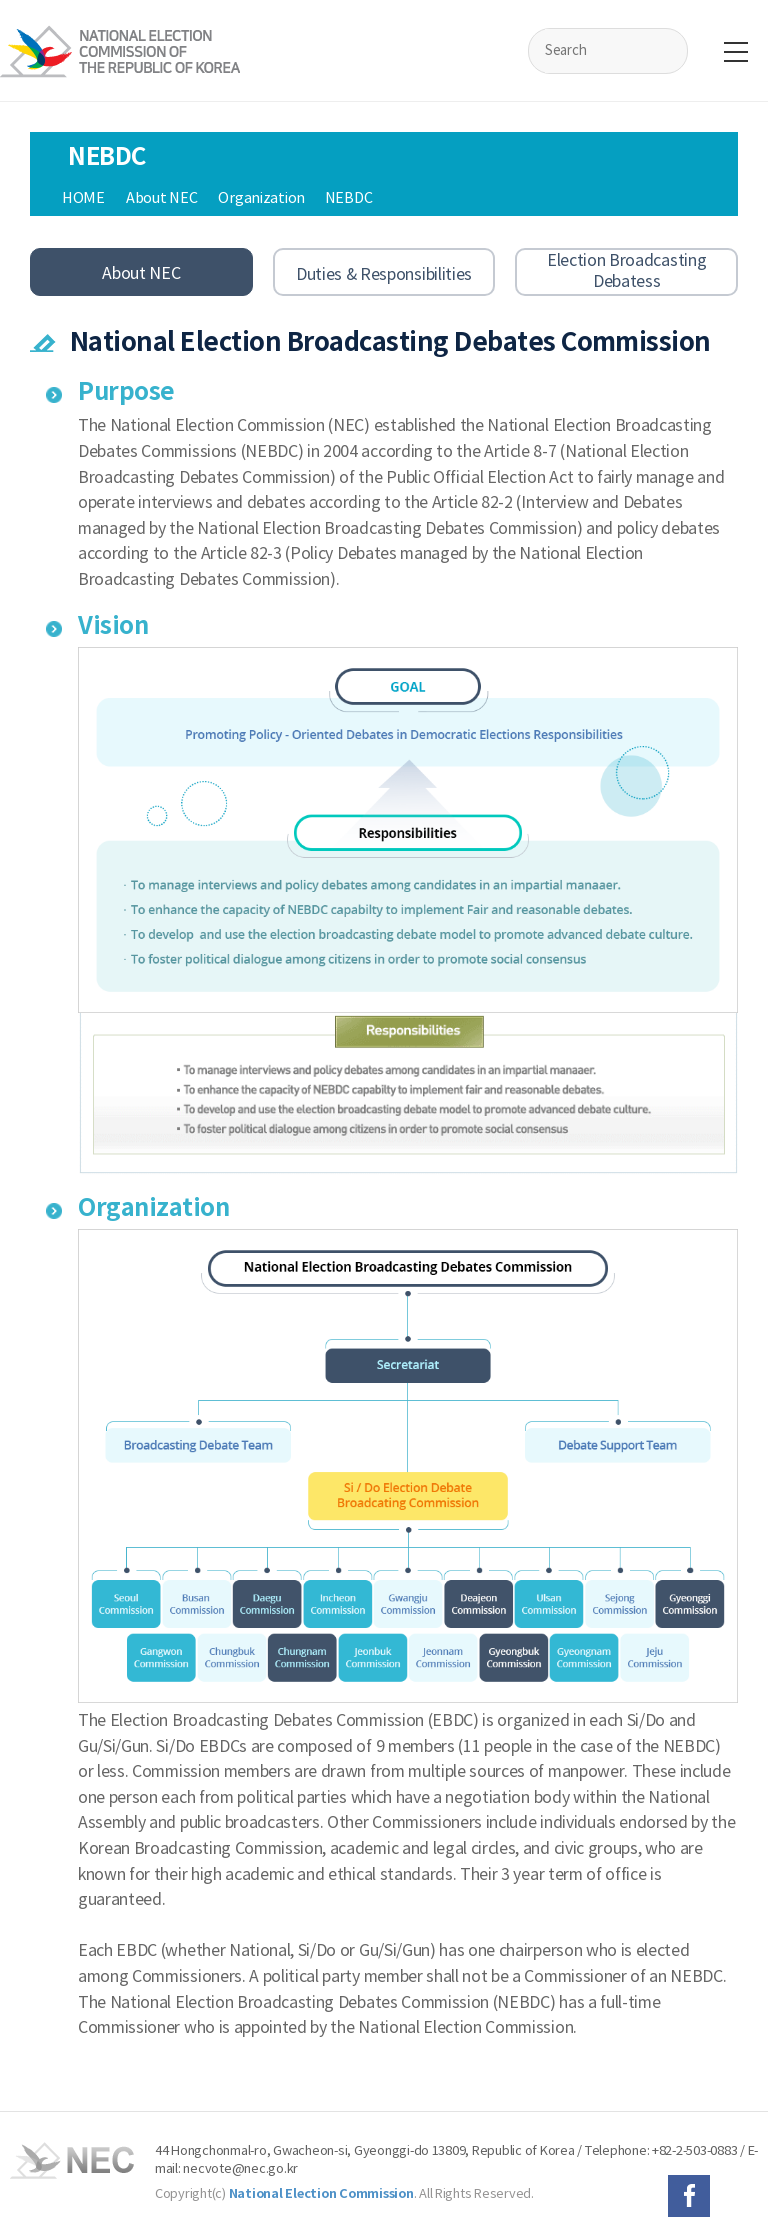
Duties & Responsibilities (384, 274)
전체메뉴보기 (736, 52)
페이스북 (689, 2196)
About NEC (141, 273)
